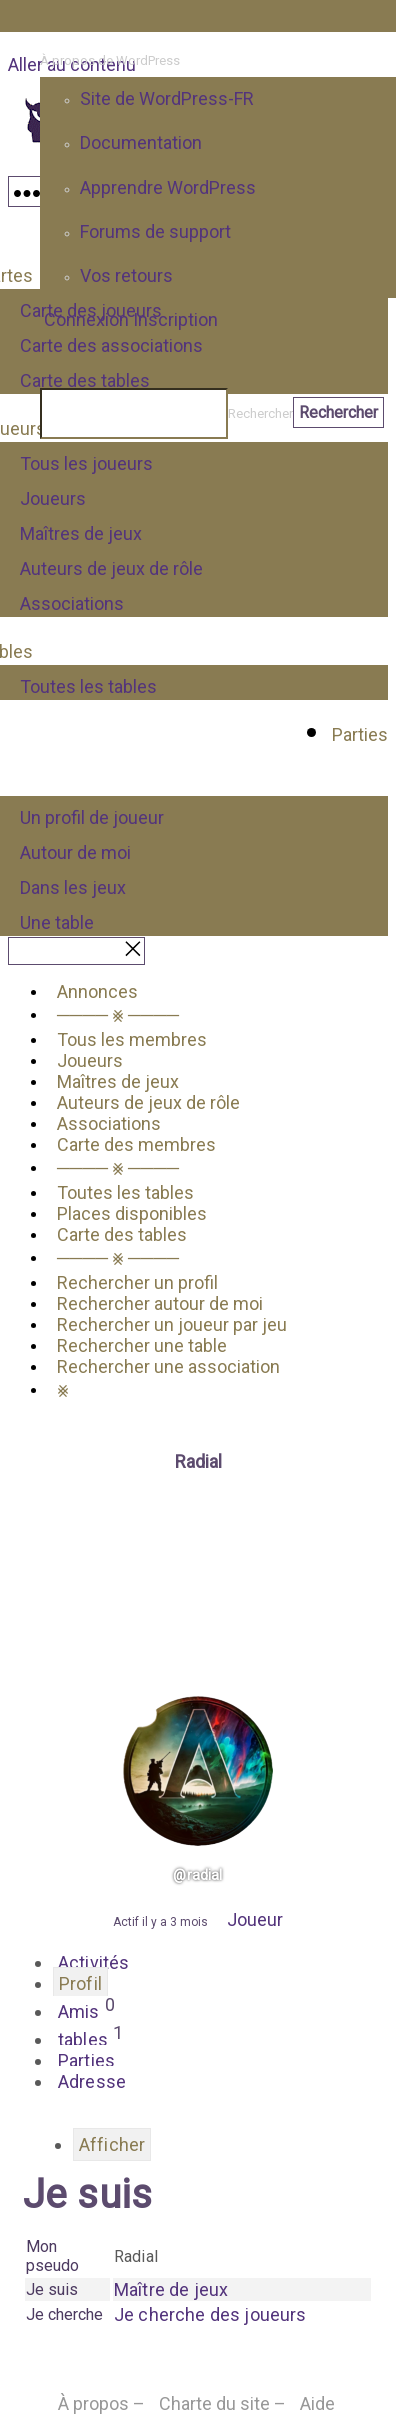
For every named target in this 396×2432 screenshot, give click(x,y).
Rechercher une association (168, 1366)
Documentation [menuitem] (141, 142)
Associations (72, 603)
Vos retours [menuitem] (126, 275)
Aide (317, 2403)
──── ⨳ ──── (118, 1014)
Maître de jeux (171, 2289)
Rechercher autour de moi (160, 1303)
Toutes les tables (88, 686)
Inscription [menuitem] (175, 319)
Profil (80, 1983)
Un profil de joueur (92, 817)
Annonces (97, 991)
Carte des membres (136, 1144)
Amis (87, 2009)
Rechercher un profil (137, 1282)
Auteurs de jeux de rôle (111, 568)
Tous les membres (132, 1039)
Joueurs (53, 498)
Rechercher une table (142, 1345)
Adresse (92, 2081)
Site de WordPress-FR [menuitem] (167, 98)
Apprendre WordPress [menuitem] (168, 187)
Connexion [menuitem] (86, 319)
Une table (57, 922)
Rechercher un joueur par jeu (172, 1324)
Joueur (255, 1919)
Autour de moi (75, 852)
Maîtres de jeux (81, 533)
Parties (360, 734)
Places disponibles (132, 1213)
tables (91, 2037)
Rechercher (260, 413)
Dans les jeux (73, 887)
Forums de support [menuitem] (155, 231)
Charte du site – (222, 2403)
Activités (93, 1962)
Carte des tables (122, 1234)
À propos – (101, 2403)
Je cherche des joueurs (210, 2314)
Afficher (112, 2144)
